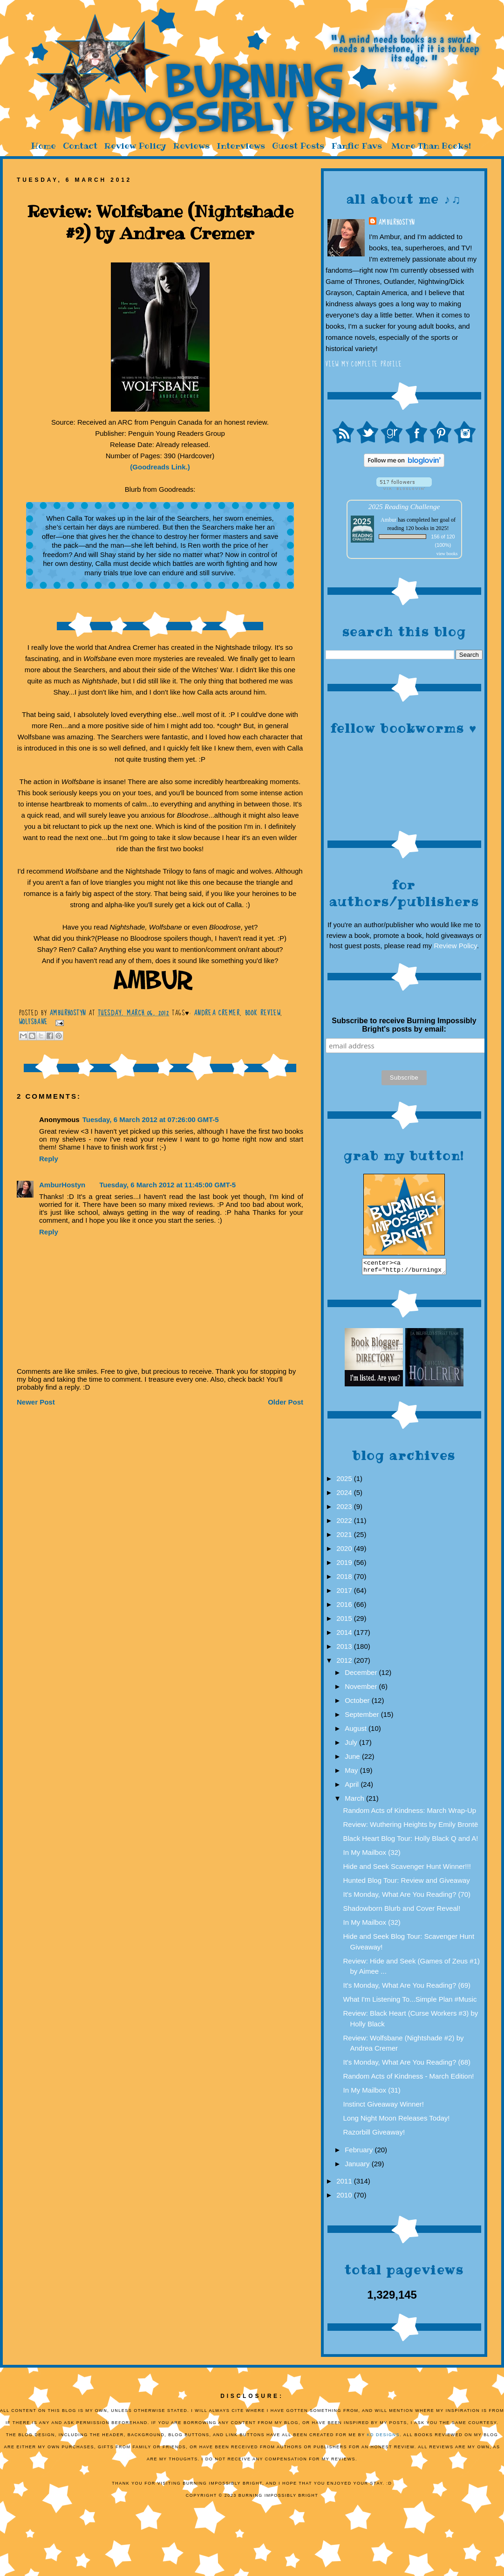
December (362, 1675)
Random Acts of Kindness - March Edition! (408, 2079)
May (352, 1773)
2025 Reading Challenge (404, 506)
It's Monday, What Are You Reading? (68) (407, 2065)
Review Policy (135, 146)
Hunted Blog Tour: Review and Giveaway (406, 1883)
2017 (345, 1593)
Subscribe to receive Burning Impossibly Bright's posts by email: (404, 1025)
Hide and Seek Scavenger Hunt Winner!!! (407, 1869)
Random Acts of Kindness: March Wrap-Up (410, 1813)
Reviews (191, 146)
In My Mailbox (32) (372, 1855)
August (356, 1731)
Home (43, 146)
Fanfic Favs (356, 146)
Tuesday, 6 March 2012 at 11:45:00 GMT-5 (167, 1185)
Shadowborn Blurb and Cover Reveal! (402, 1911)
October (358, 1703)
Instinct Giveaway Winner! (383, 2107)
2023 (345, 1509)
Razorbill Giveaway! (374, 2135)
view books (447, 553)
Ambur (388, 520)
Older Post (285, 1402)
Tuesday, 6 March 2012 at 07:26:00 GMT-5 (150, 1119)
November (362, 1689)
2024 (345, 1495)
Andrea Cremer (217, 1012)
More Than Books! (431, 146)
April (353, 1787)
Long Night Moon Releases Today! (396, 2121)
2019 (345, 1565)
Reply (48, 1159)
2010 (345, 2198)
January (358, 2166)
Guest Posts (298, 146)
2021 (345, 1537)
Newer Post (36, 1402)
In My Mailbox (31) (372, 2093)
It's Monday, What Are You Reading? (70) (407, 1897)
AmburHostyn (396, 222)
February (360, 2152)
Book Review (262, 1012)
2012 (345, 1663)
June (353, 1759)
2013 (345, 1649)
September (363, 1717)
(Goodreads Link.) (160, 467)
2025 (345, 1481)
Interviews (241, 146)
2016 (345, 1607)
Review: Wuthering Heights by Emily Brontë (410, 1827)
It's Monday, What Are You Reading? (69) (407, 1988)
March (355, 1801)
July (352, 1745)
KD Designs (383, 2437)
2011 (345, 2184)
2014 (345, 1635)
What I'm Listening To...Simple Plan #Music (410, 2002)
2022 (345, 1523)
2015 (345, 1621)
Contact (80, 146)
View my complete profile (364, 364)
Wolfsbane (33, 1021)
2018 (345, 1579)
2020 (345, 1551)
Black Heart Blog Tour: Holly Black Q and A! (410, 1841)
